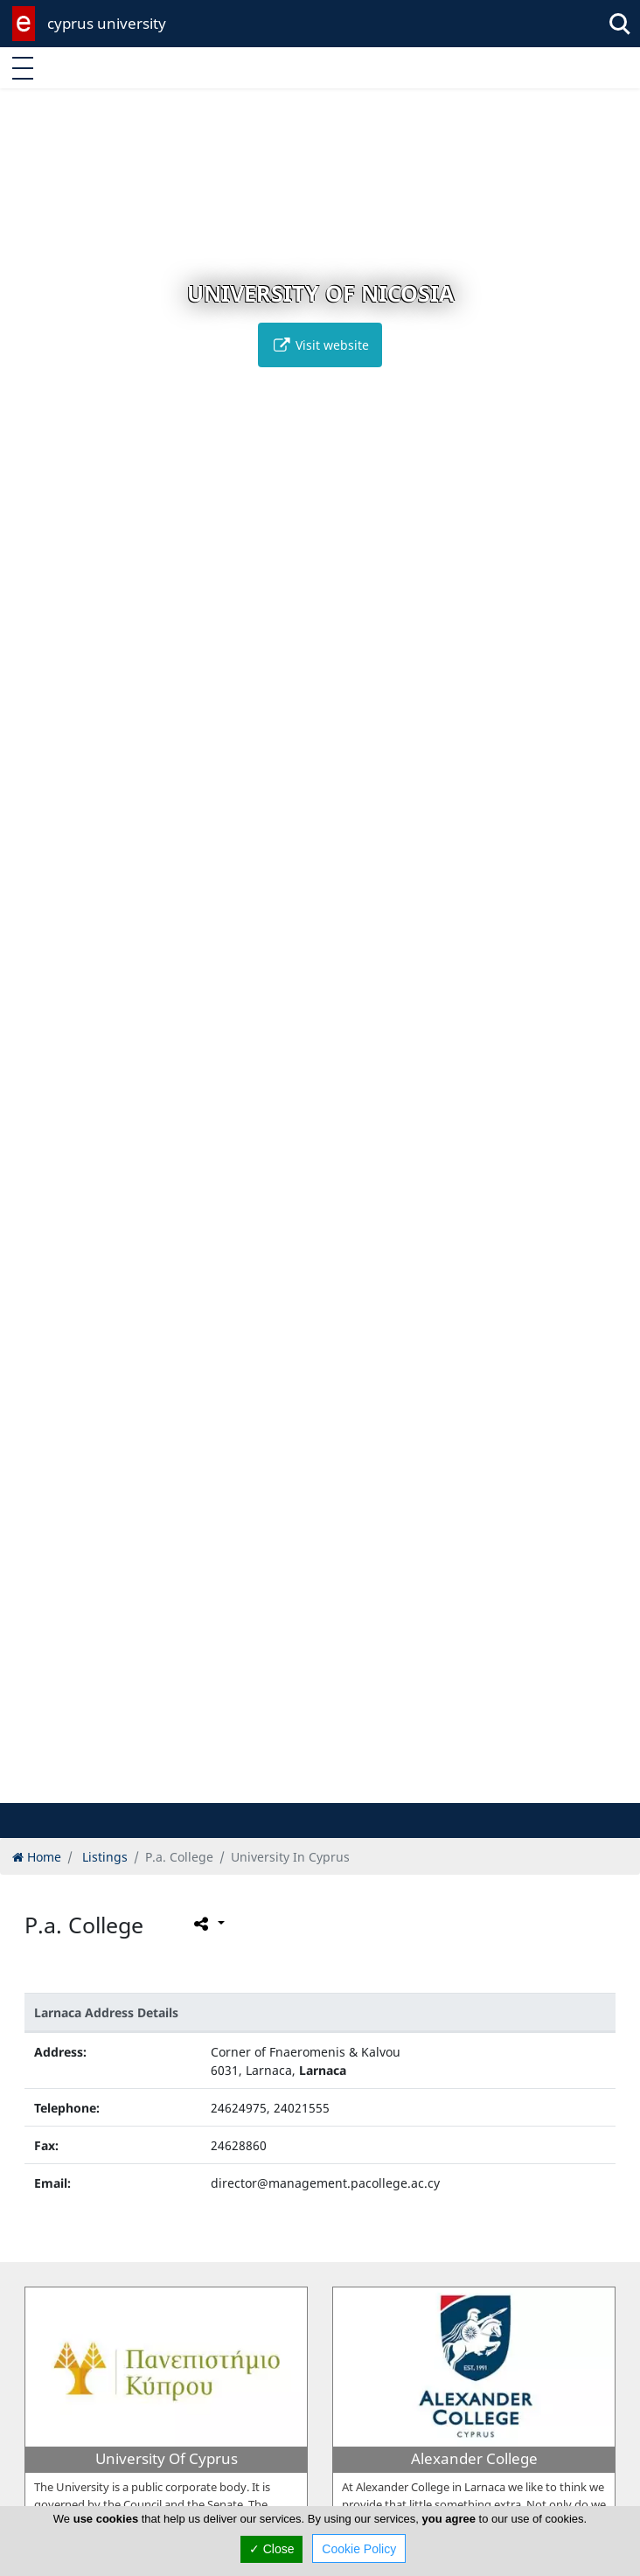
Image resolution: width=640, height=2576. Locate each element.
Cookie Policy (359, 2549)
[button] (284, 1786)
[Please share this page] (207, 1924)
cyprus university (106, 23)
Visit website (320, 345)
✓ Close (272, 2549)
